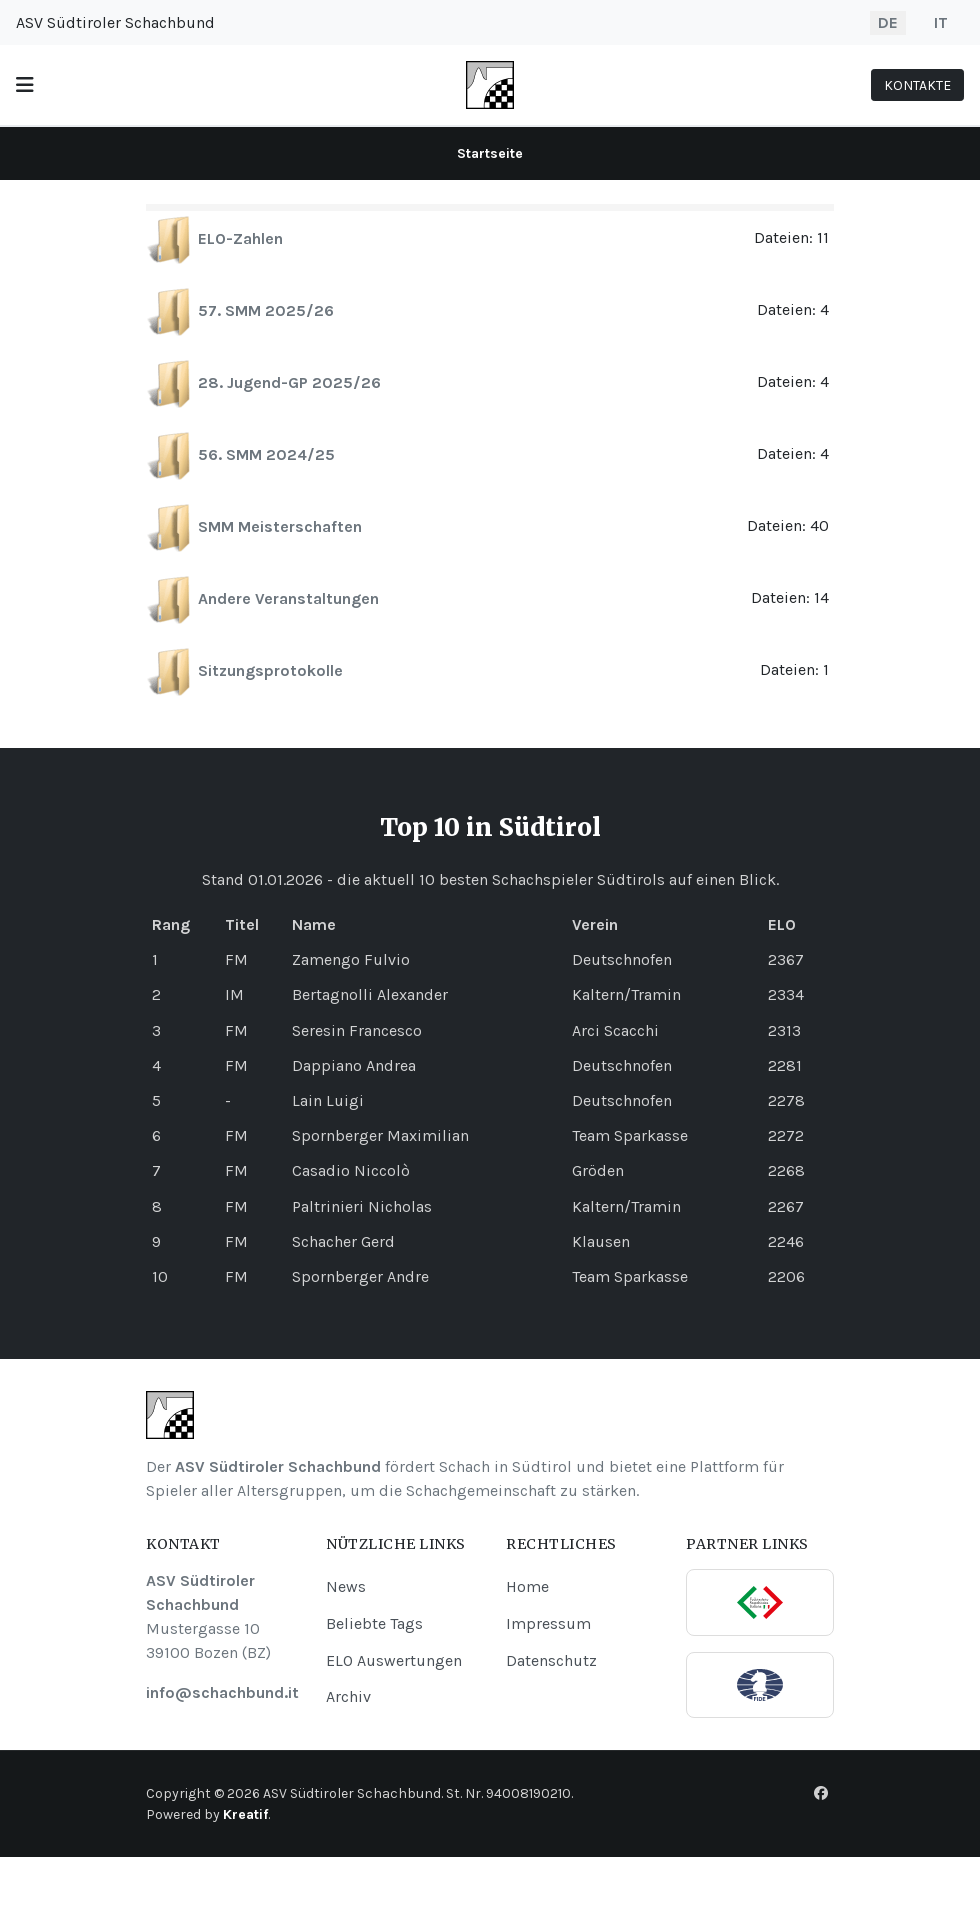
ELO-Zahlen (240, 238)
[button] (25, 85)
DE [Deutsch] (888, 22)
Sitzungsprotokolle (270, 670)
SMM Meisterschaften (280, 526)
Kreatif (245, 1814)
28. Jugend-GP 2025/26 (289, 382)
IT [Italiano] (941, 22)
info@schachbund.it (222, 1692)
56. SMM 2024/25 (266, 454)
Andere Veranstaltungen (288, 598)
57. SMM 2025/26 (266, 310)
